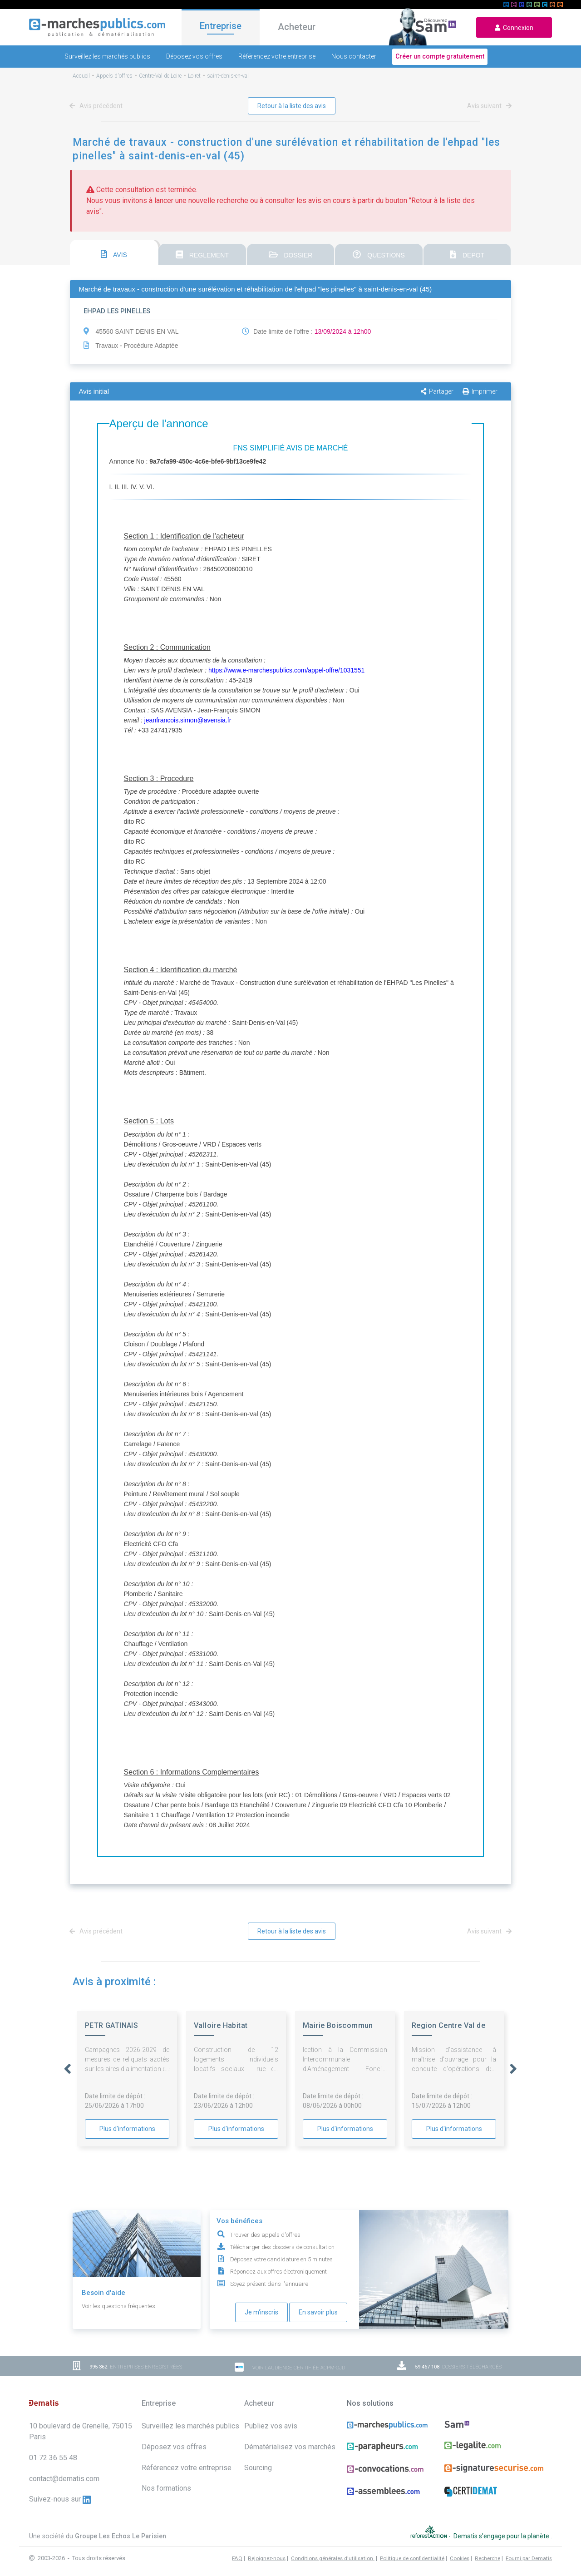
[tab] (114, 252)
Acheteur (296, 26)
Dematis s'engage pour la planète (502, 2536)
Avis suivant (487, 105)
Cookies (459, 2558)
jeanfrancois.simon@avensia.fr (187, 720)
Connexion (514, 27)
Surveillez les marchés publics (107, 56)
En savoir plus (318, 2312)
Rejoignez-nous (267, 2558)
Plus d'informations (127, 2128)
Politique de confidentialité (412, 2558)
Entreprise (220, 25)
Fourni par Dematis (529, 2558)
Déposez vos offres (194, 56)
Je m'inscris (261, 2312)
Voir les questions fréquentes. (119, 2306)
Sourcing (258, 2467)
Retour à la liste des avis (291, 105)
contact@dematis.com (64, 2478)
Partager (437, 391)
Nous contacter (353, 56)
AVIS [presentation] (114, 254)
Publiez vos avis (270, 2426)
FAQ (237, 2558)
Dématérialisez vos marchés (289, 2447)
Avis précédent (98, 105)
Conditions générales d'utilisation (332, 2558)
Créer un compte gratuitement (439, 56)
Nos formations (166, 2488)
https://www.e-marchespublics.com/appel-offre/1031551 (286, 670)
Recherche (487, 2558)
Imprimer (480, 391)
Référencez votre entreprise (276, 56)
